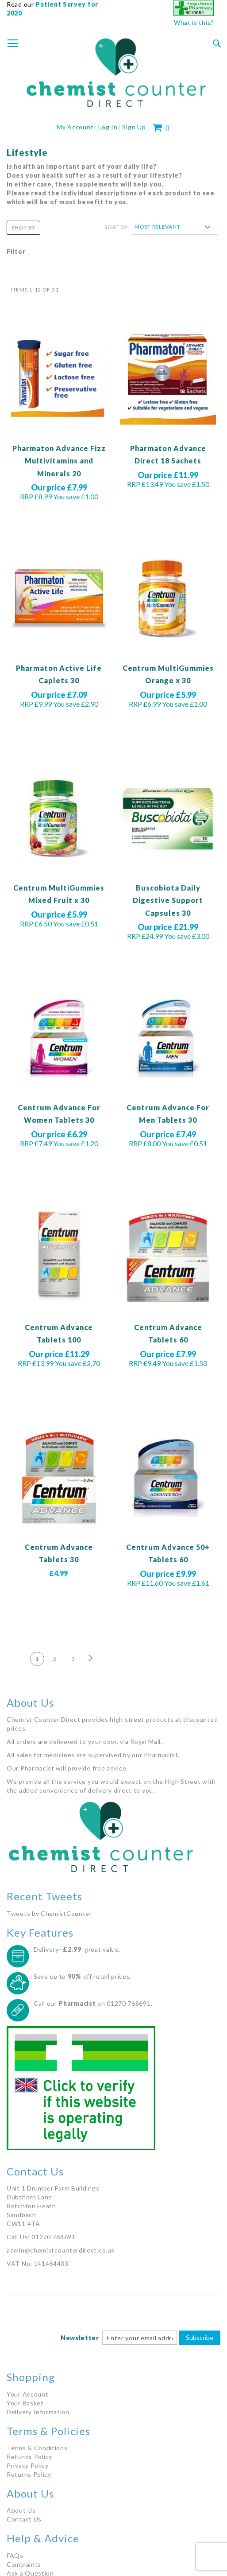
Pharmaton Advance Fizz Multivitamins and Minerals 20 (59, 461)
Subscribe (199, 2337)
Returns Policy (29, 2474)
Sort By (115, 226)
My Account (75, 127)
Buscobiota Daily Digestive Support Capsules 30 (168, 900)
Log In (107, 127)
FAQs (15, 2555)
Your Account (27, 2394)
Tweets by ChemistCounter (49, 1913)
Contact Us (24, 2519)
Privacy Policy (28, 2465)
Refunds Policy (29, 2456)
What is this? (194, 22)
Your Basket (25, 2403)
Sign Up (134, 127)
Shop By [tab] (23, 227)
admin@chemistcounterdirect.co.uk (61, 2250)
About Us (21, 2510)
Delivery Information (38, 2412)
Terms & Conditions (37, 2447)
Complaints (24, 2564)
